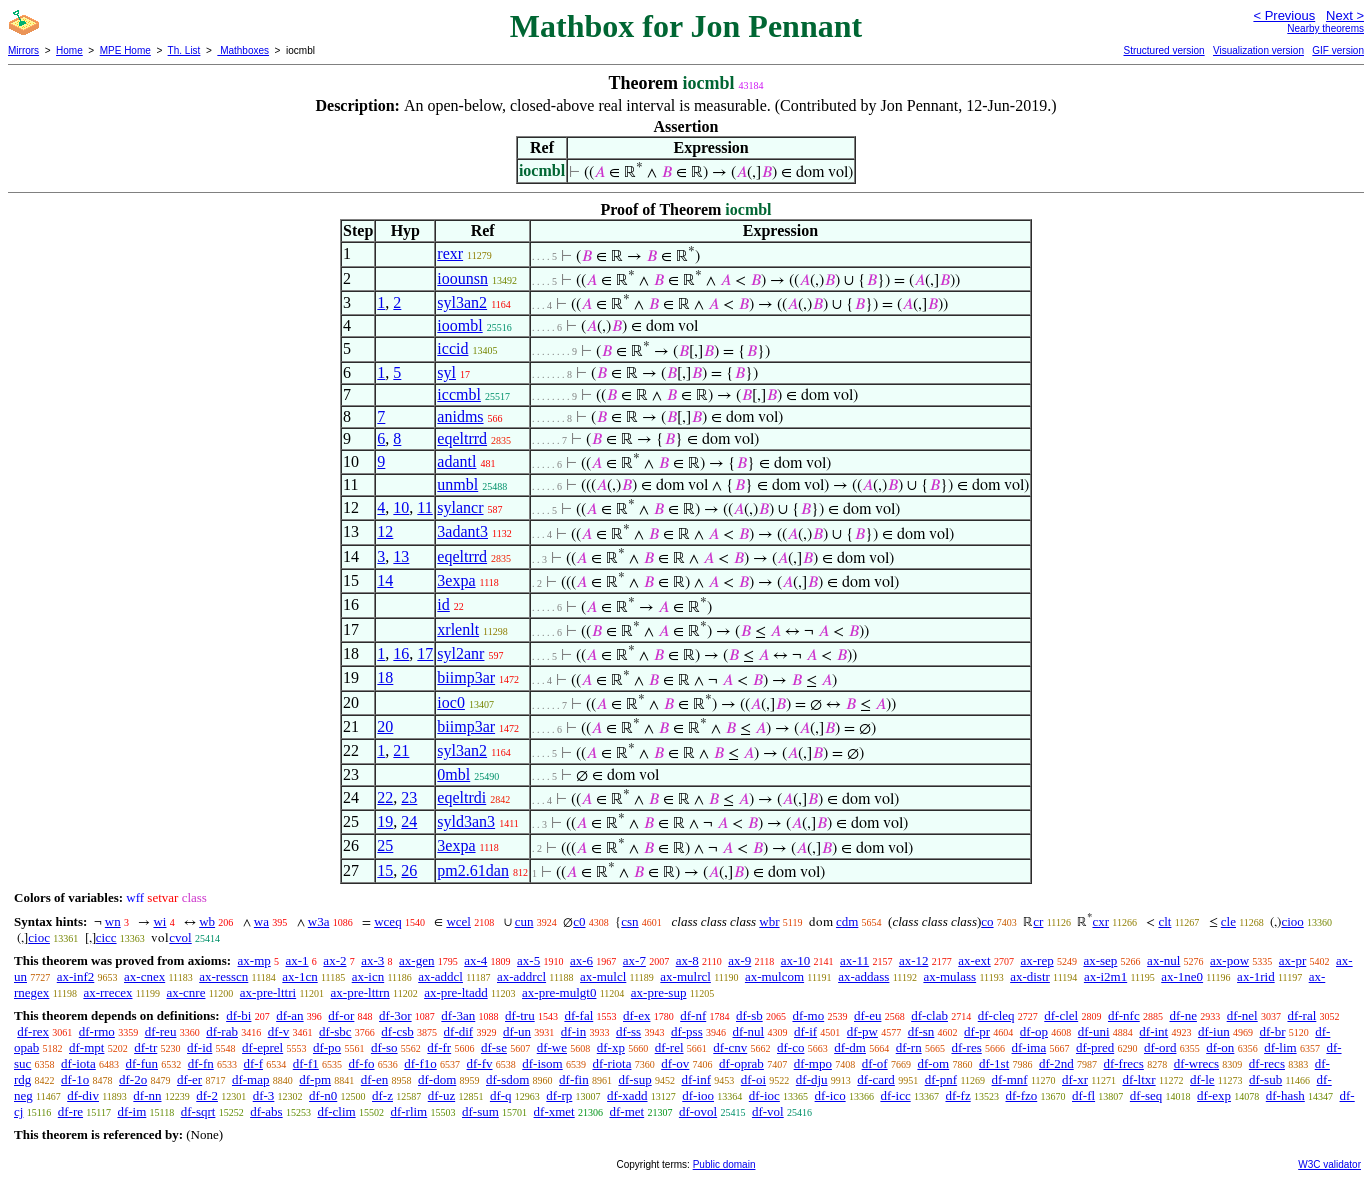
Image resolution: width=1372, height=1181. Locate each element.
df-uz (441, 1095)
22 (385, 797)
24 (409, 821)
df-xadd (627, 1095)
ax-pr (1292, 960)
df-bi (238, 1015)
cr (1038, 921)
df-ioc (764, 1095)
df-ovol (698, 1111)
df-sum (480, 1111)
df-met (626, 1111)
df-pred (1095, 1047)
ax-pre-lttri (268, 992)
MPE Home (125, 50)
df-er (189, 1079)
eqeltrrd (462, 438)
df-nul (748, 1031)
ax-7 (634, 960)
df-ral (1301, 1015)
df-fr (439, 1047)
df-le (1202, 1079)
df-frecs (1123, 1063)
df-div (83, 1095)
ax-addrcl (521, 976)
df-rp (559, 1095)
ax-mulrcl (685, 976)
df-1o (75, 1079)
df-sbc (335, 1031)
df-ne (1182, 1015)
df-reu (161, 1031)
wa (261, 921)
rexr (450, 253)
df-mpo (813, 1063)
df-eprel (262, 1047)
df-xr (1075, 1079)
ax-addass (863, 976)
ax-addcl (440, 976)
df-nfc (1124, 1015)
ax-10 (796, 960)
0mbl (453, 774)
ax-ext (974, 960)
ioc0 (451, 702)
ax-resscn (223, 976)
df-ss (628, 1031)
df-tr (145, 1047)
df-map (251, 1079)
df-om (933, 1063)
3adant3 (462, 531)
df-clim (336, 1111)
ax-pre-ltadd (456, 992)
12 (385, 531)
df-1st (994, 1063)
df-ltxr (1138, 1079)
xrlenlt (458, 629)
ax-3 (372, 960)
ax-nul (1163, 960)
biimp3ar (466, 677)
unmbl (457, 484)
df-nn (147, 1095)
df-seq (1146, 1095)
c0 (579, 921)
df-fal (578, 1015)
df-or (341, 1015)
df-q (501, 1095)
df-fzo (1021, 1095)
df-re (70, 1111)
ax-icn (368, 976)
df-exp (1214, 1095)
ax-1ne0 (1182, 976)
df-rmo (97, 1031)
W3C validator (1329, 1164)
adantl (456, 461)
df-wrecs (1196, 1063)
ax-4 (475, 960)
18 (385, 677)
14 (385, 580)
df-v (279, 1031)
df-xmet (554, 1111)
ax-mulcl (603, 976)
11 (424, 507)
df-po (327, 1047)
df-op (1034, 1031)
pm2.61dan (473, 870)
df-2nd (1056, 1063)
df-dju (812, 1079)
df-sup (634, 1079)
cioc (39, 937)
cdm (847, 921)
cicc (106, 937)
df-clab (929, 1015)
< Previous (1284, 15)
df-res (966, 1047)
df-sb (749, 1015)
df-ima (1029, 1047)
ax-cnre (185, 992)
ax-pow (1229, 960)
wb (207, 921)
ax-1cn (299, 976)
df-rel (669, 1047)
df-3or (395, 1015)
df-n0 (323, 1095)
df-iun (1214, 1031)
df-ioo (698, 1095)
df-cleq (996, 1015)
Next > (1345, 15)
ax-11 (854, 960)
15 (385, 870)
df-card (876, 1079)
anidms (460, 416)
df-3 (264, 1095)
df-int (1153, 1031)
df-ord (1160, 1047)
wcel (458, 921)
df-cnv (730, 1047)
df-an (289, 1015)
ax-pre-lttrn (360, 992)
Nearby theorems (1325, 28)
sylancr (460, 507)
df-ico (830, 1095)
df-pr (977, 1031)
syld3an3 (466, 821)
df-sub (1265, 1079)
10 (401, 507)
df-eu (867, 1015)
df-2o (133, 1079)
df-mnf (1010, 1079)
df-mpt (86, 1047)
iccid (452, 348)
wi (159, 921)
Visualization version (1258, 50)
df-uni (1094, 1031)
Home (69, 50)
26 (409, 870)
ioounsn (462, 278)
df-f (254, 1063)
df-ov (675, 1063)
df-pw (862, 1031)
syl (446, 372)
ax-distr (1030, 976)
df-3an (458, 1015)
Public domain (724, 1164)
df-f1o (420, 1063)
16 (401, 653)
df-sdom (507, 1079)
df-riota (611, 1063)
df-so (384, 1047)
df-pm (315, 1079)
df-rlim (408, 1111)
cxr (1100, 921)
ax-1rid (1256, 976)
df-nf (693, 1015)
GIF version (1338, 50)
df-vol (768, 1111)
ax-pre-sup (659, 992)
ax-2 (334, 960)
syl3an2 (462, 302)
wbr (769, 921)
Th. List (184, 50)
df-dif (459, 1031)
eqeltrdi (461, 797)
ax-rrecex (107, 992)
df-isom (542, 1063)
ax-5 (528, 960)
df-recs (1267, 1063)
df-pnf (941, 1079)
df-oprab (741, 1063)
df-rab (222, 1031)
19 (385, 821)
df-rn (909, 1047)
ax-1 (297, 960)
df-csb (397, 1031)
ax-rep (1036, 960)
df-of (875, 1063)
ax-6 (581, 960)
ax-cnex (144, 976)
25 (385, 845)
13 (401, 556)
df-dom (437, 1079)
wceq (387, 921)
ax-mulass (949, 976)
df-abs (266, 1111)
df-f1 (306, 1063)
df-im (131, 1111)
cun (524, 921)
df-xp (611, 1047)
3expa (456, 580)
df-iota (78, 1063)
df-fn (201, 1063)
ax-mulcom (774, 976)
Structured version (1163, 50)
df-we (552, 1047)
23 (409, 797)
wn (113, 921)
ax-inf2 (76, 976)
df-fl (1083, 1095)
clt (1164, 921)
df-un (517, 1031)
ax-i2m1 (1105, 976)
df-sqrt (198, 1111)
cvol (180, 937)
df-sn (921, 1031)
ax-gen (416, 960)
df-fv (480, 1063)
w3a (319, 921)
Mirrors (23, 50)
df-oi (753, 1079)
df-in (573, 1031)
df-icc (895, 1095)
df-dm (850, 1047)
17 (425, 653)
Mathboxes (243, 50)
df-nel (1242, 1015)
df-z (382, 1095)
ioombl (459, 325)
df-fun (142, 1063)
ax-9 (739, 960)
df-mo (808, 1015)
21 (401, 750)
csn (629, 921)
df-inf (696, 1079)
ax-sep (1100, 960)
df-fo (362, 1063)
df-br (1272, 1031)
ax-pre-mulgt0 (559, 992)
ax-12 (914, 960)
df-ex (636, 1015)
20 (385, 726)
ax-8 (687, 960)
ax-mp (254, 960)
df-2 (207, 1095)
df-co (790, 1047)
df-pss (687, 1031)
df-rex (33, 1031)
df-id (199, 1047)
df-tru (520, 1015)
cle (1228, 921)
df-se (494, 1047)
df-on (1220, 1047)
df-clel (1061, 1015)
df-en (374, 1079)
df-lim (1280, 1047)
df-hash (1285, 1095)
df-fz (957, 1095)
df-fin (574, 1079)
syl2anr (460, 653)
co (987, 921)
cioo (1292, 921)
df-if (805, 1031)
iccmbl (459, 394)
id (443, 604)
